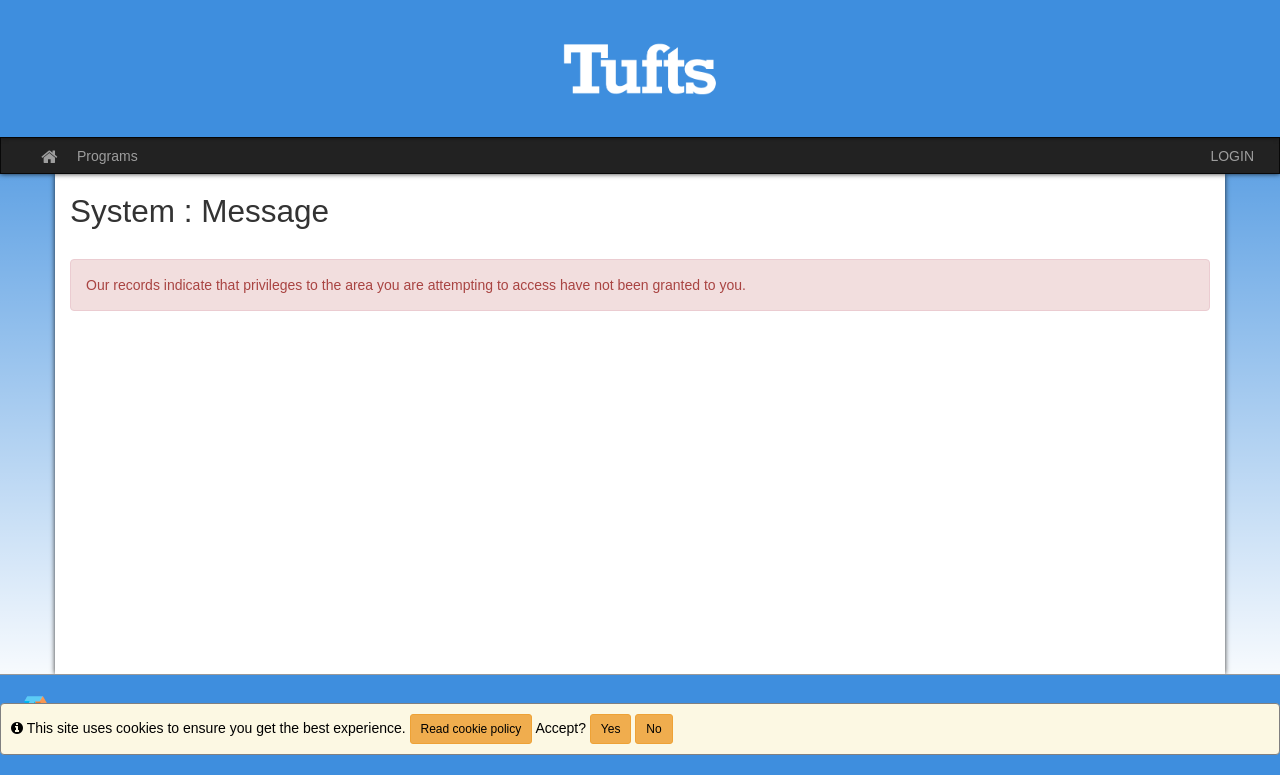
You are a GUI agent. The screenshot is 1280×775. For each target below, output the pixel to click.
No (653, 729)
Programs (107, 156)
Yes (611, 729)
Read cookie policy (471, 729)
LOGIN (1232, 156)
